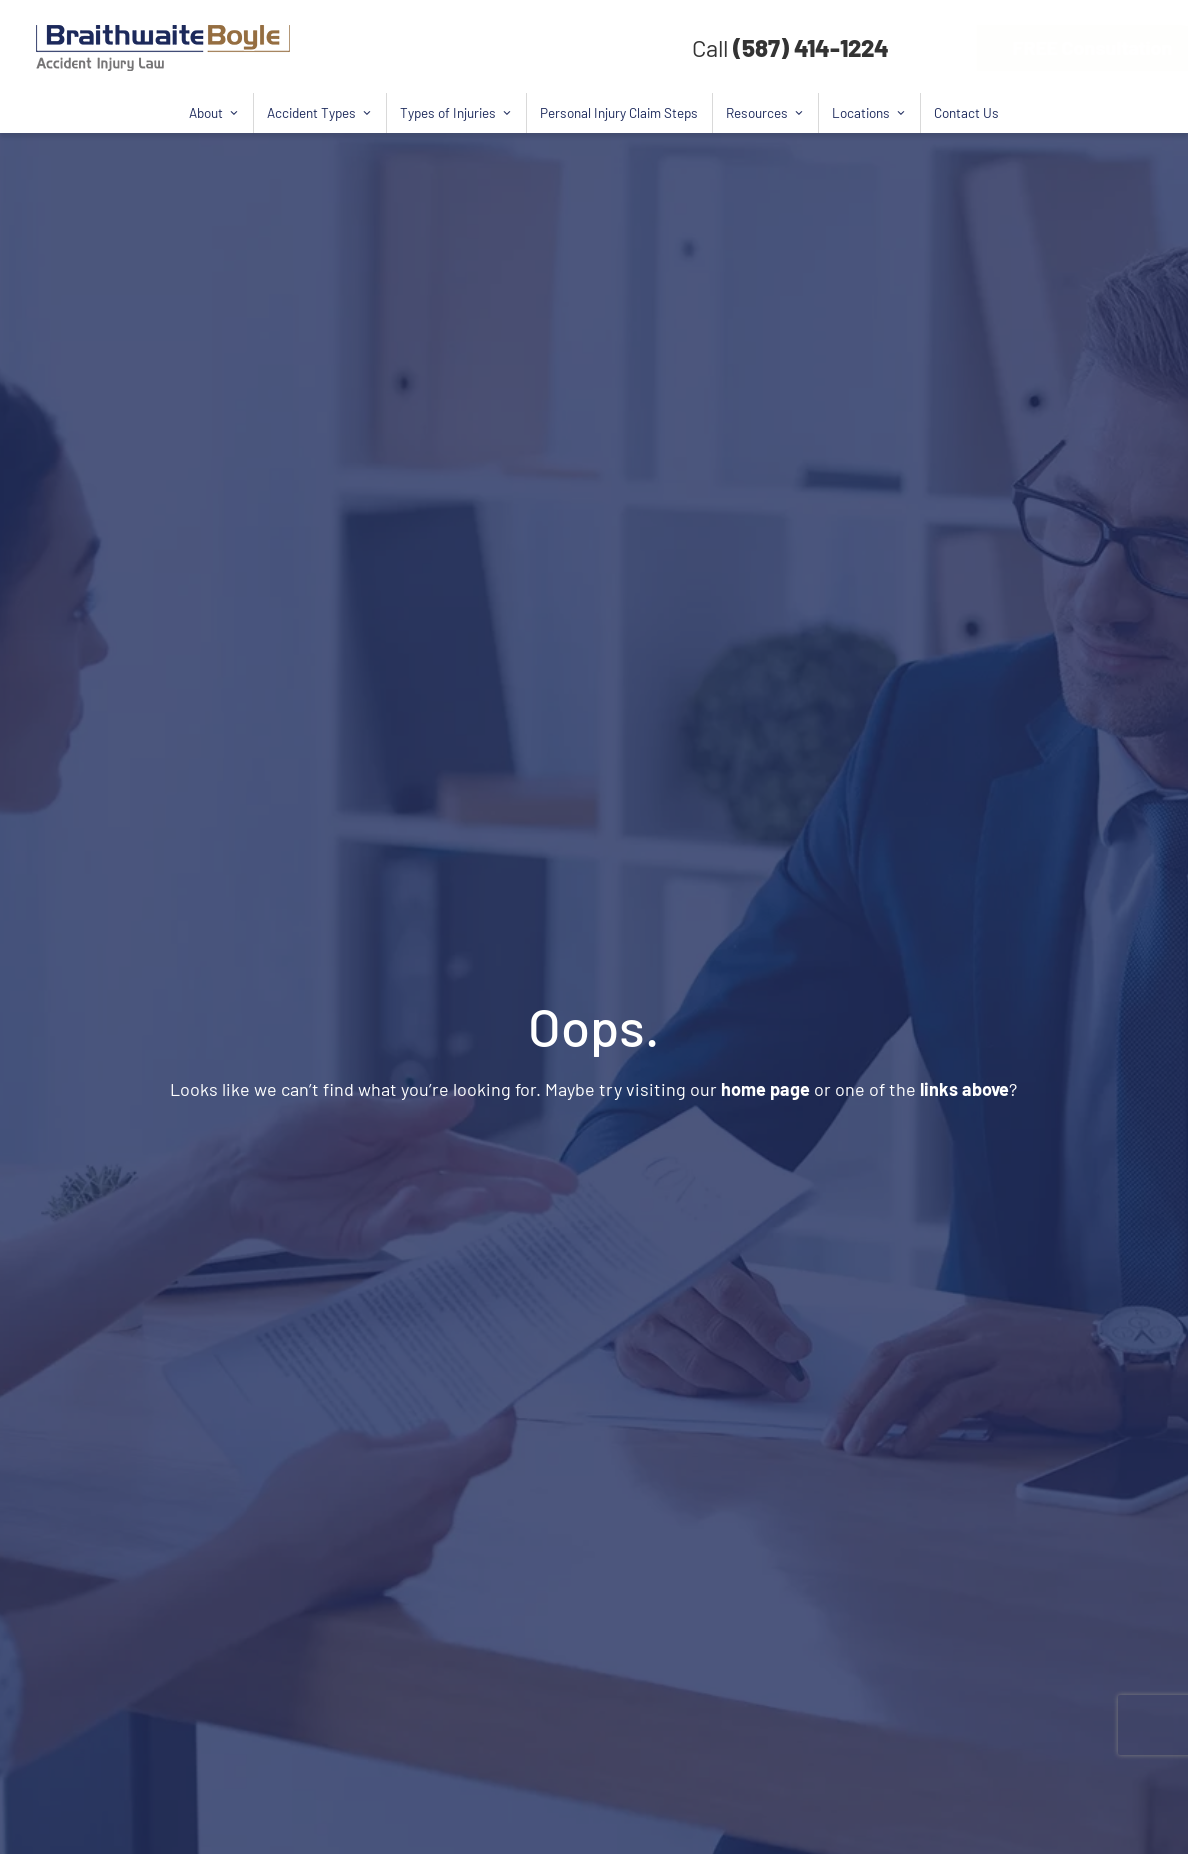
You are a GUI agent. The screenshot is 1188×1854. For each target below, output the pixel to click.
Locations (869, 113)
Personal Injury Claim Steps (619, 112)
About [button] (214, 113)
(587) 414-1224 (811, 47)
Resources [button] (765, 113)
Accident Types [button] (319, 113)
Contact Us (966, 112)
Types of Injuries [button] (456, 113)
